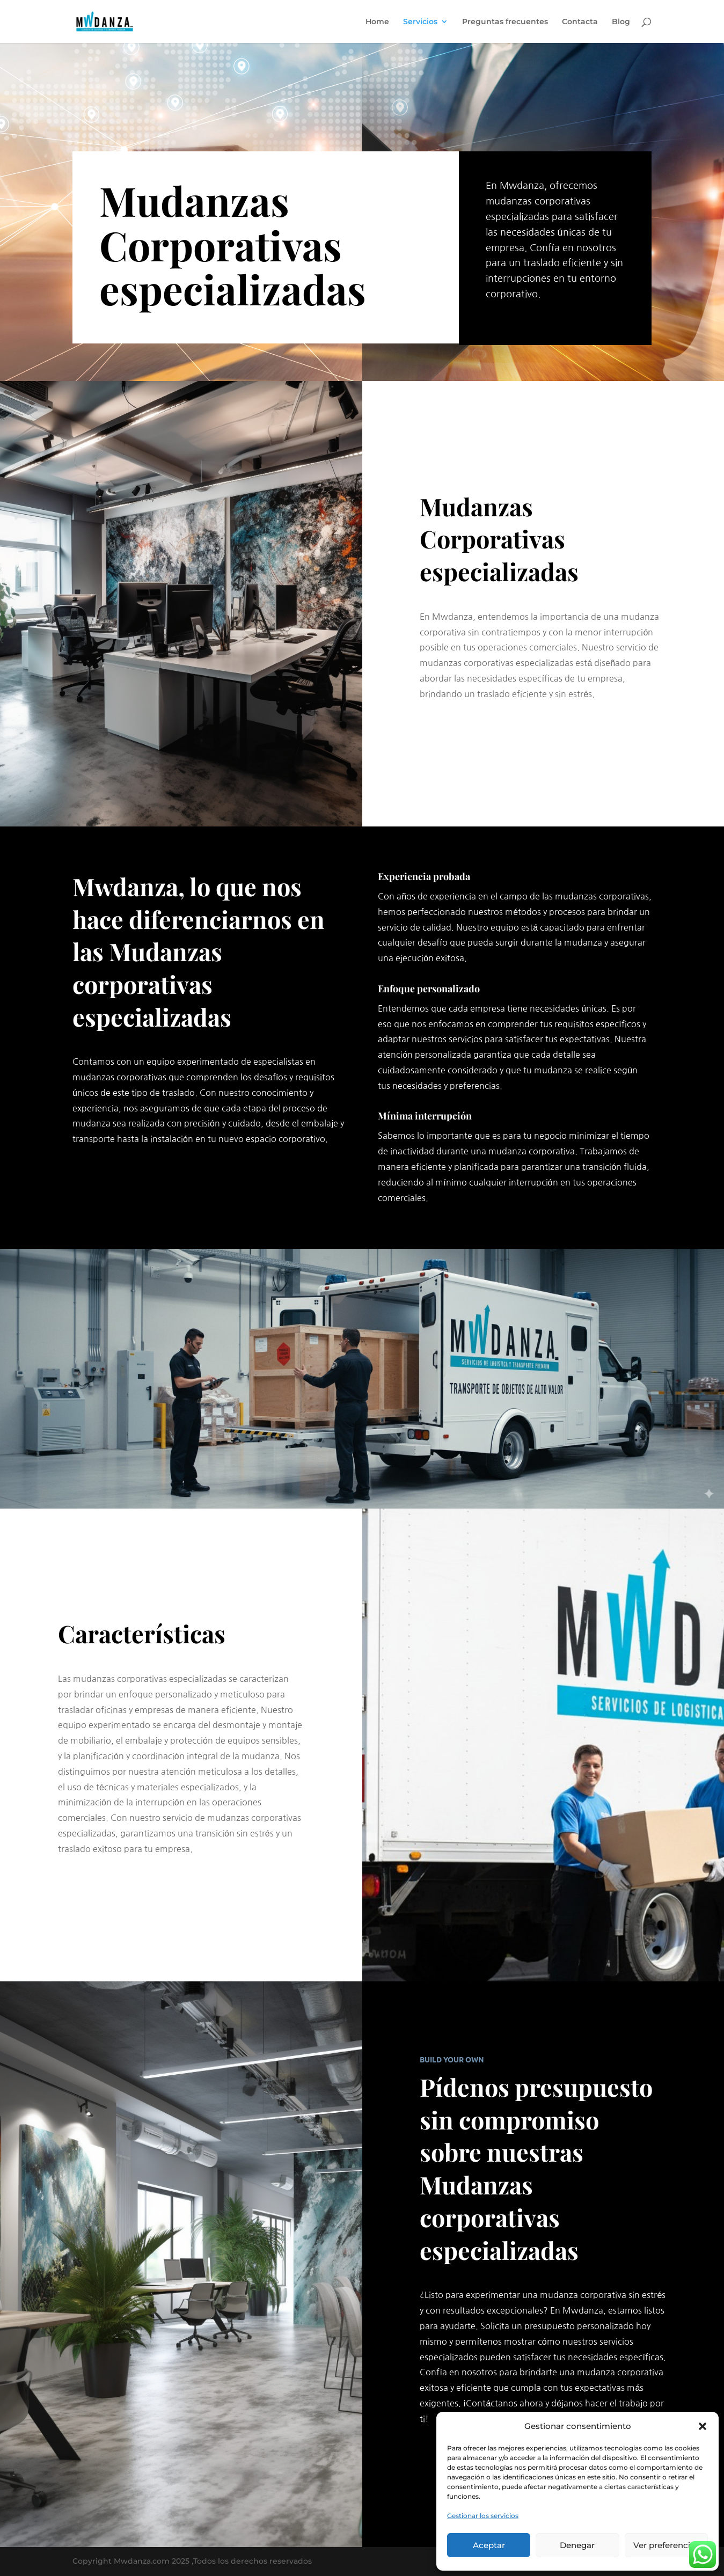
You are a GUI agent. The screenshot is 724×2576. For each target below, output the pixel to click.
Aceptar (489, 2545)
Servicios (420, 22)
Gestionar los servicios (482, 2516)
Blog (621, 22)
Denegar (577, 2545)
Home (377, 22)
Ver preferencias (666, 2545)
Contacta (580, 22)
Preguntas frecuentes (505, 22)
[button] (702, 2426)
